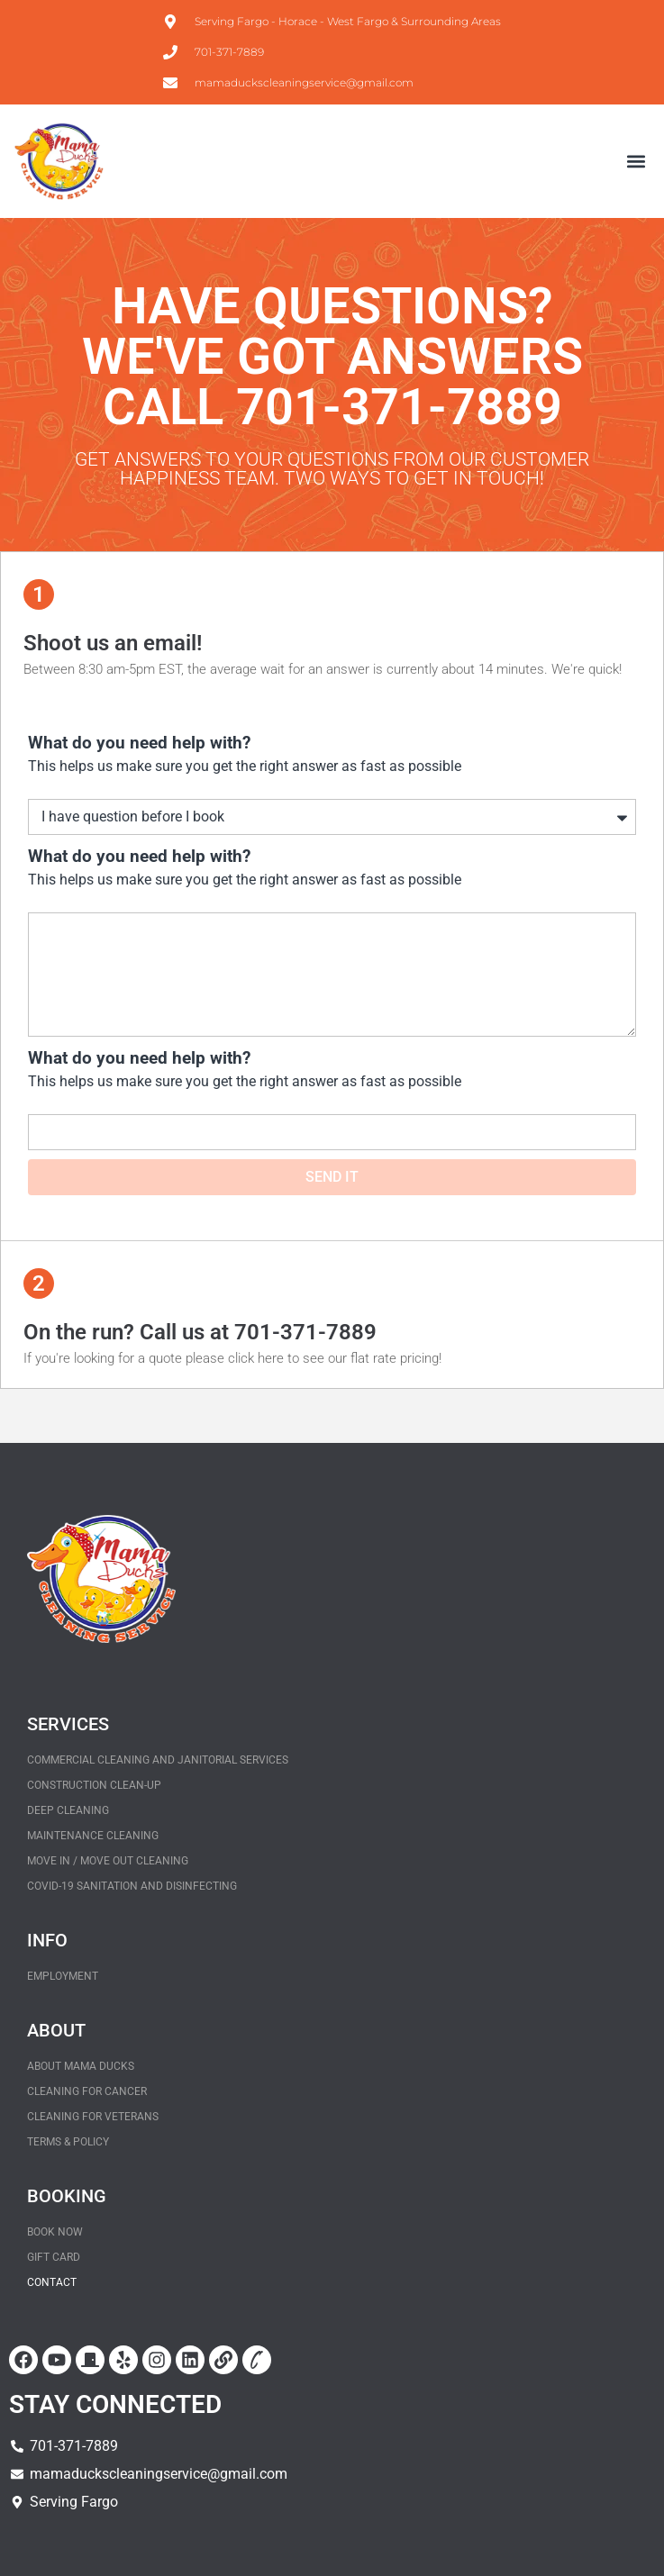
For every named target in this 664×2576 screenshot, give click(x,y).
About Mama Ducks (80, 2066)
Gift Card (53, 2257)
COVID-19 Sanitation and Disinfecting (132, 1886)
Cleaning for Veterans (93, 2116)
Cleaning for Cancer (87, 2091)
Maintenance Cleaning (93, 1835)
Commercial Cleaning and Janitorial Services (157, 1760)
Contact (52, 2282)
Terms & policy (68, 2142)
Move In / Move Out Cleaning (107, 1861)
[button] (635, 162)
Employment (62, 1976)
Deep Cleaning (68, 1810)
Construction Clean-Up (94, 1785)
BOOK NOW (55, 2232)
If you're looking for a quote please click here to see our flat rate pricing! (232, 1358)
